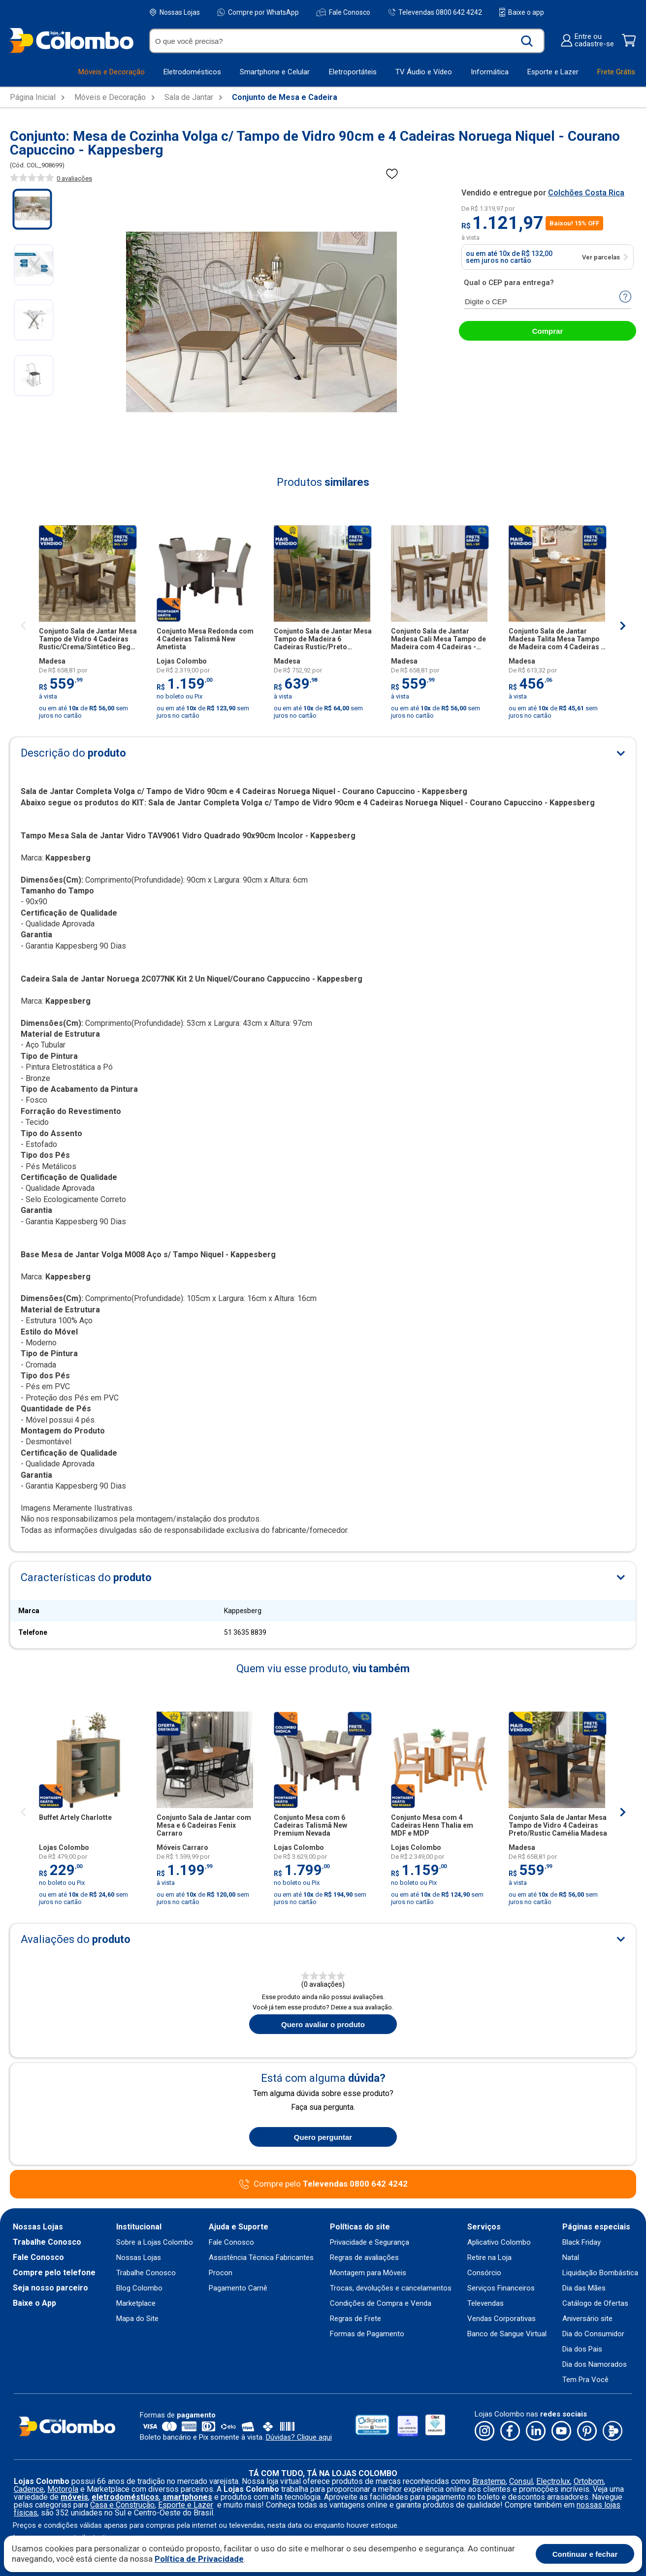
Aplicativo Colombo (499, 2242)
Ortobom (589, 2481)
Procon (220, 2273)
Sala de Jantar (188, 97)
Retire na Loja (489, 2257)
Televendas (485, 2303)
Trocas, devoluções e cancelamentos (391, 2288)
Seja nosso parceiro (50, 2288)
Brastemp (489, 2481)
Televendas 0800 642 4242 (435, 12)
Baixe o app (521, 12)
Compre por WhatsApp (258, 12)
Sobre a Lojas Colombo (154, 2242)
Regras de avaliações (364, 2257)
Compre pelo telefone (54, 2273)
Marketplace (136, 2303)
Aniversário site (587, 2318)
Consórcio (484, 2273)
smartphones (187, 2497)
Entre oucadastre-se (587, 40)
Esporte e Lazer (185, 2505)
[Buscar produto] (527, 41)
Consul (521, 2481)
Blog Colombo (139, 2288)
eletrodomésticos (125, 2497)
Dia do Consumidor (593, 2334)
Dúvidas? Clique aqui (299, 2437)
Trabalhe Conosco (47, 2242)
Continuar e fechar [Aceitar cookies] (585, 2554)
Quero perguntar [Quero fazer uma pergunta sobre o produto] (323, 2137)
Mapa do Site (137, 2318)
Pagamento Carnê (238, 2288)
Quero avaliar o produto (323, 2024)
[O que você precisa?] (334, 41)
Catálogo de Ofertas (595, 2303)
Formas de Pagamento (367, 2334)
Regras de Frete (355, 2318)
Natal (570, 2257)
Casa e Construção (122, 2505)
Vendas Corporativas (501, 2318)
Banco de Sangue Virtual (507, 2334)
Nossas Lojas (175, 12)
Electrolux (553, 2481)
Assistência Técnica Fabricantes (261, 2257)
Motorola (62, 2489)
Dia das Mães (584, 2288)
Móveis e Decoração (110, 97)
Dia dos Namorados (594, 2364)
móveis (74, 2497)
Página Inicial (33, 97)
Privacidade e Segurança (369, 2242)
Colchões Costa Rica (586, 192)
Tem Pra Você (585, 2380)
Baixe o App (34, 2303)
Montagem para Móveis (368, 2273)
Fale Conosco (343, 12)
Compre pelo (331, 2184)
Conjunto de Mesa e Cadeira (284, 97)
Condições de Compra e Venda (380, 2303)
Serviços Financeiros (501, 2288)
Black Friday (581, 2242)
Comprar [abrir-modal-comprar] (547, 331)
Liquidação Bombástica (600, 2273)
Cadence (29, 2489)
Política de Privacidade (199, 2559)
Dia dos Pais (582, 2349)
